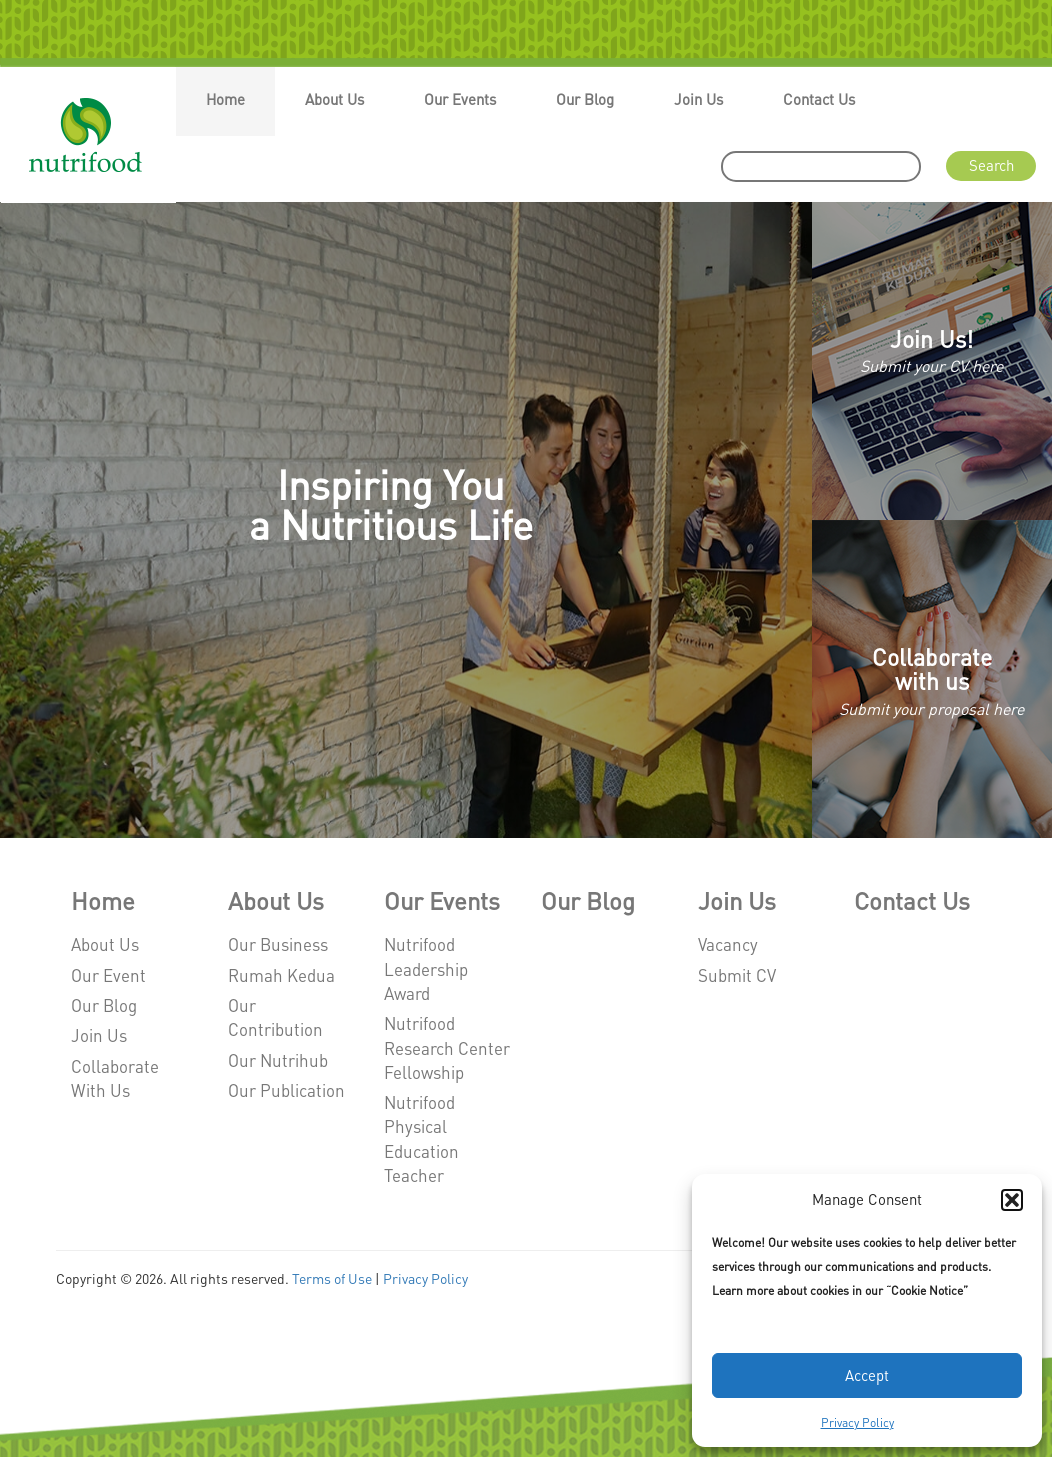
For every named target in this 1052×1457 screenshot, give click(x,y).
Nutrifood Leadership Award (426, 968)
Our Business (278, 944)
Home (225, 99)
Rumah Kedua (281, 975)
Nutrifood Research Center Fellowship (447, 1047)
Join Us (698, 99)
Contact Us (819, 99)
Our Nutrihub (278, 1060)
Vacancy (728, 944)
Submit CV (737, 975)
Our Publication (286, 1090)
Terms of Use (332, 1278)
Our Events (460, 99)
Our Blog (585, 99)
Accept (867, 1375)
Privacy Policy (857, 1422)
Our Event (108, 975)
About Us (334, 99)
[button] (1012, 1200)
